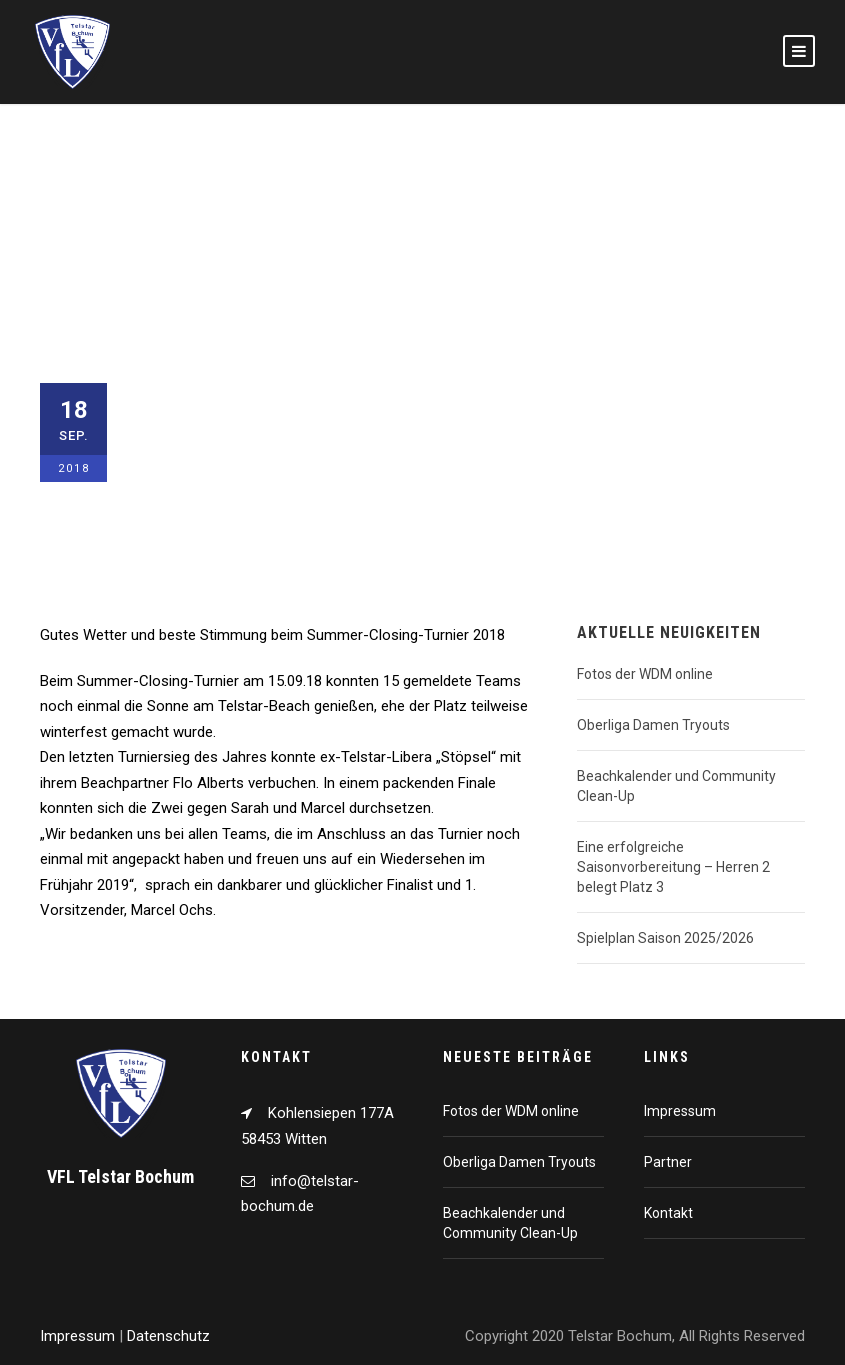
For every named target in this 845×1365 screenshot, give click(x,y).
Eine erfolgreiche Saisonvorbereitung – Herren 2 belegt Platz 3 (673, 867)
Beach (268, 516)
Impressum (680, 1111)
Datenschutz (168, 1336)
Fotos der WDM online (645, 674)
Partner (668, 1162)
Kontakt (668, 1213)
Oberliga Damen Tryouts (653, 725)
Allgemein (205, 516)
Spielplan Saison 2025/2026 (665, 938)
